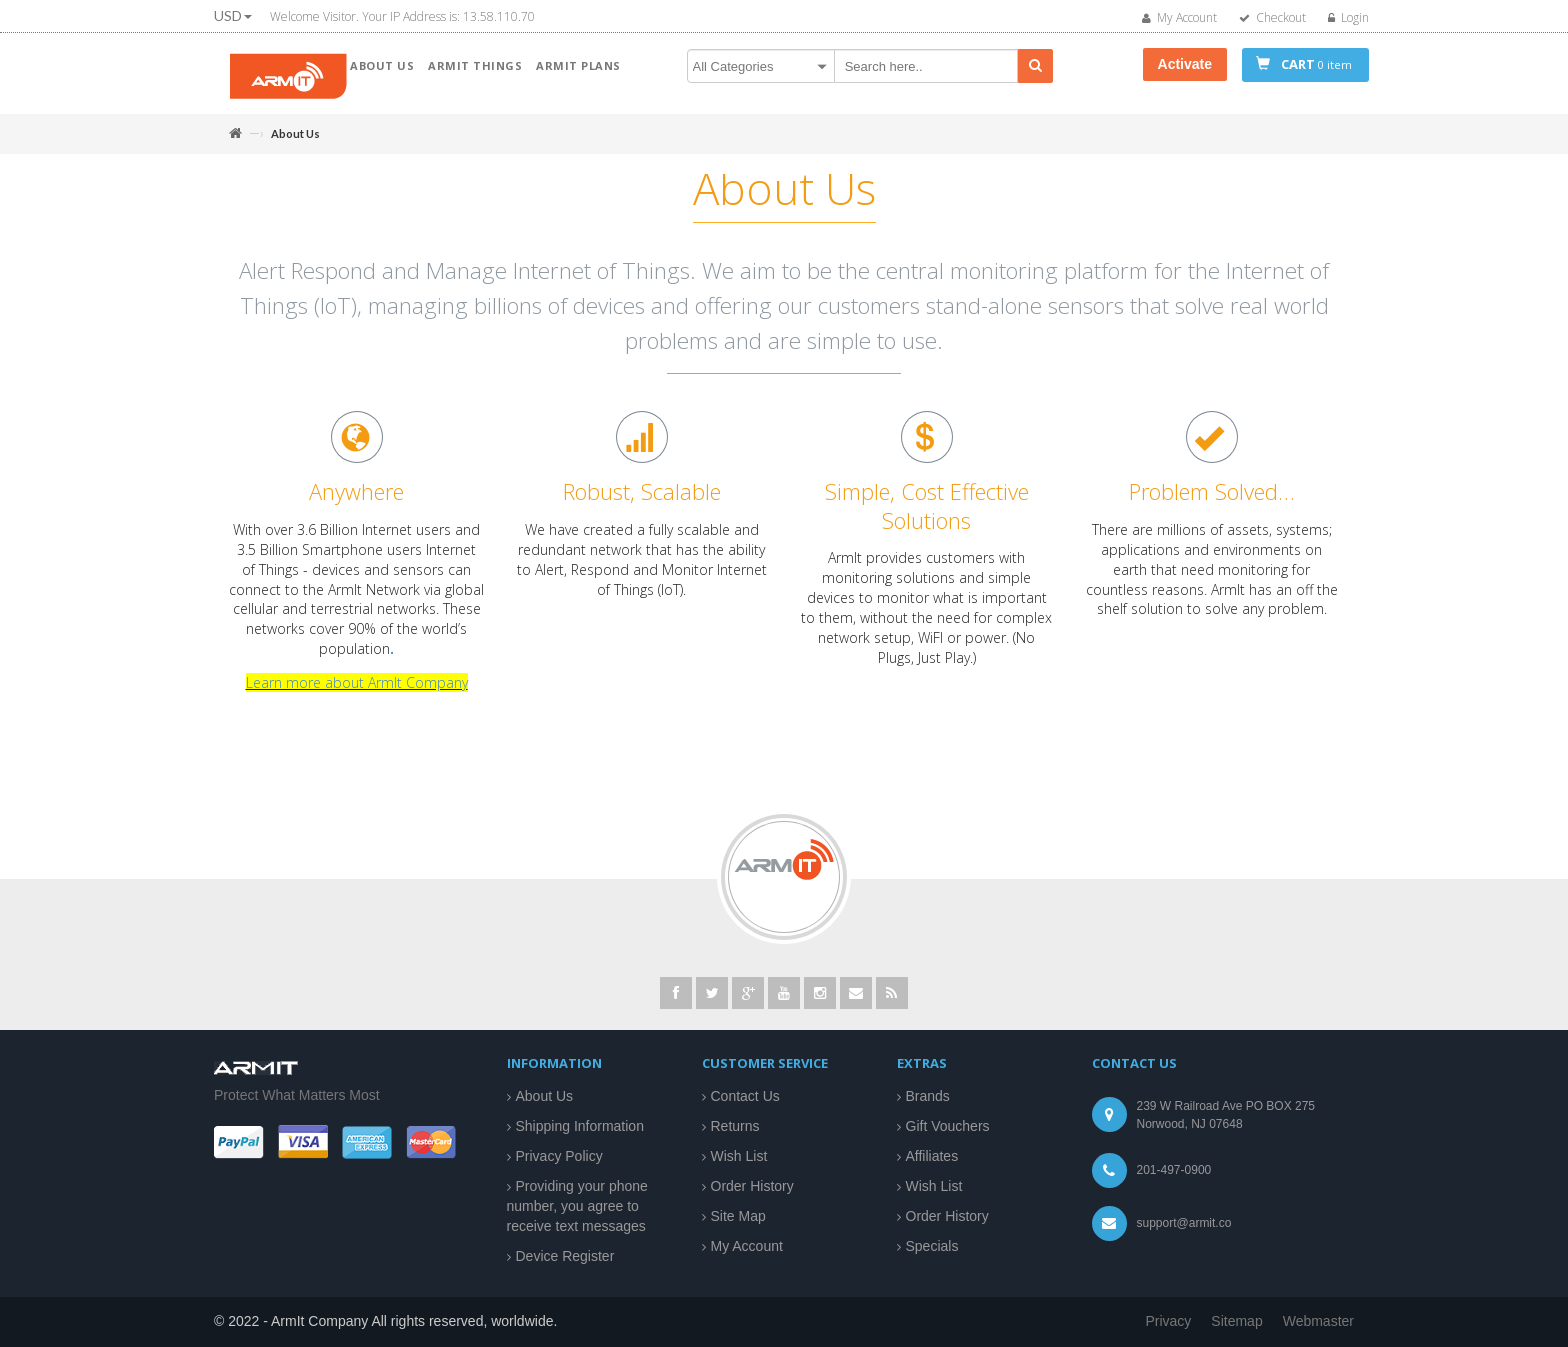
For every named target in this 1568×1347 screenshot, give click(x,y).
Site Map (738, 1216)
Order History (752, 1186)
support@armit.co (1184, 1223)
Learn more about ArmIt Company (357, 692)
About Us (545, 1096)
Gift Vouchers (948, 1126)
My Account (747, 1246)
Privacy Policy (559, 1156)
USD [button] (233, 15)
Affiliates (932, 1156)
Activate (1185, 64)
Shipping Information (580, 1126)
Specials (932, 1246)
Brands (928, 1096)
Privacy (1168, 1321)
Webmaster (1318, 1321)
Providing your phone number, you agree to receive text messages (577, 1206)
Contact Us (745, 1096)
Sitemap (1236, 1321)
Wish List (739, 1156)
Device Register (565, 1256)
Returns (735, 1126)
